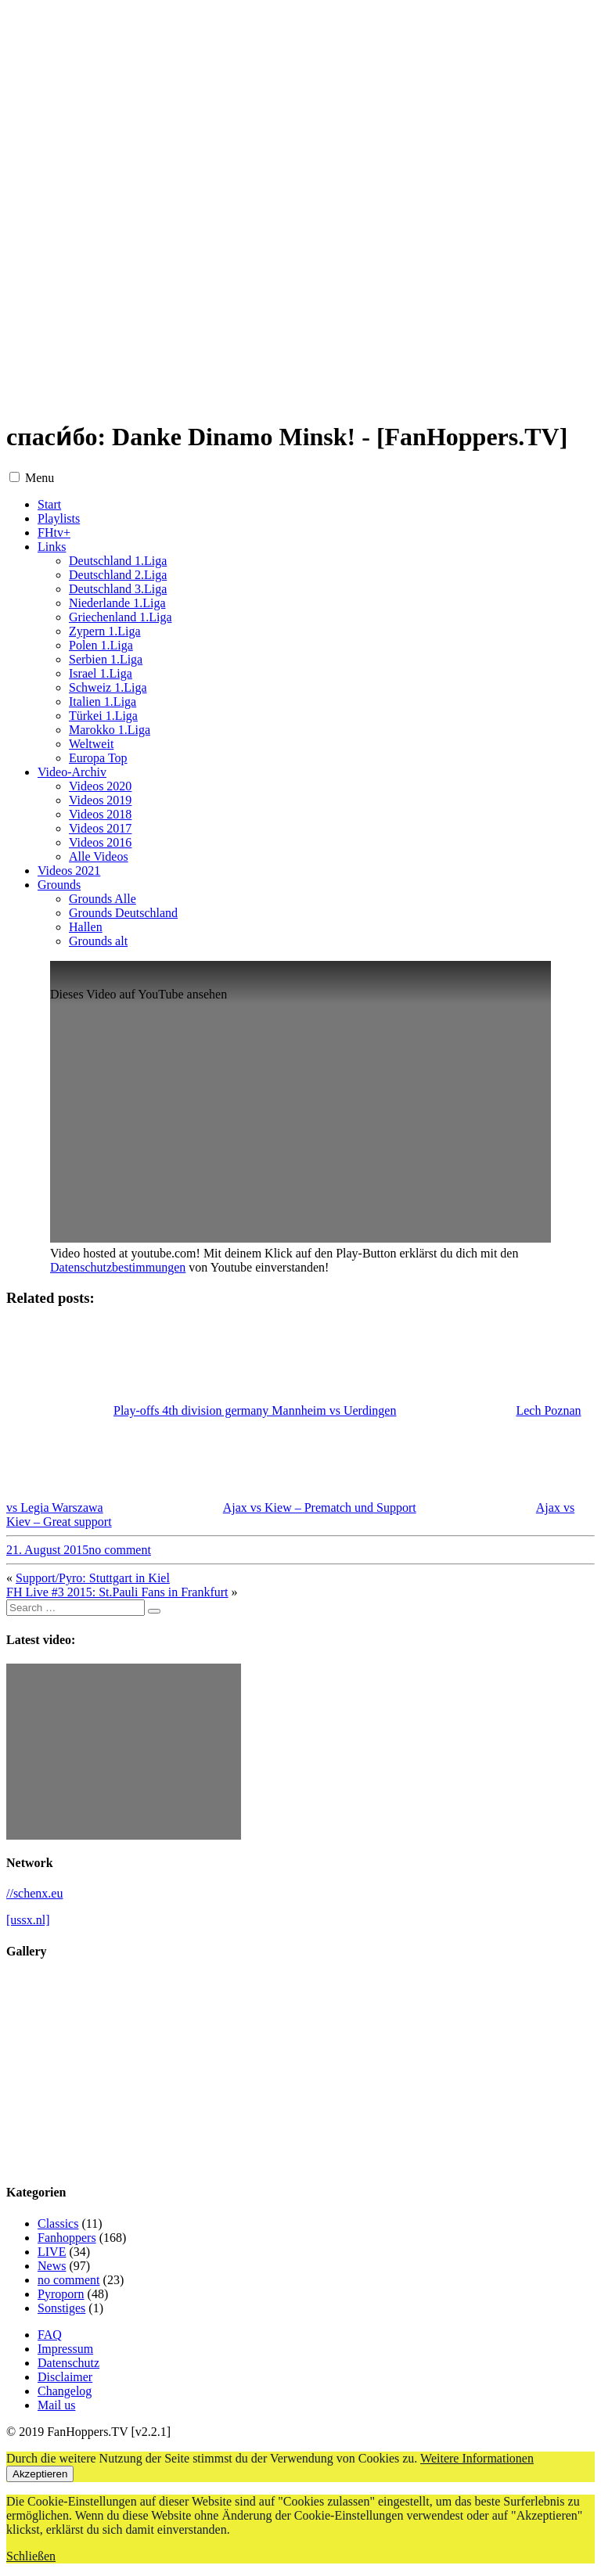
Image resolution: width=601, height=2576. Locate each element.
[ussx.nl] (28, 1920)
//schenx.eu (34, 1893)
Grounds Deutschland (123, 912)
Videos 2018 (100, 814)
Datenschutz (68, 2362)
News (52, 2265)
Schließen (31, 2556)
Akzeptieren (40, 2474)
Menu (39, 477)
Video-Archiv (72, 772)
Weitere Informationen (477, 2458)
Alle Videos (98, 856)
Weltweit (91, 743)
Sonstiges (61, 2308)
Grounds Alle (102, 898)
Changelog (65, 2391)
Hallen (86, 927)
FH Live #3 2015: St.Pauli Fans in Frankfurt (117, 1592)
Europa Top (98, 758)
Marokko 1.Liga (109, 729)
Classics (58, 2223)
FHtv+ (54, 532)
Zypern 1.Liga (105, 631)
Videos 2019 (100, 800)
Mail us (56, 2405)
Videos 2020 (100, 786)
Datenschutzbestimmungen (117, 1267)
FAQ (50, 2334)
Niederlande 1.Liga (117, 603)
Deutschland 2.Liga (118, 574)
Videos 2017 (100, 828)
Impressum (65, 2348)
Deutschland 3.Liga (118, 588)
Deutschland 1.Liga (118, 560)
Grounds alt (98, 941)
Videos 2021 (69, 870)
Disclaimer (65, 2377)
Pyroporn (61, 2294)
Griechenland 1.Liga (120, 617)
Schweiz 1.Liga (108, 687)
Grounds (59, 884)
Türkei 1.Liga (103, 715)
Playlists (59, 518)
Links (52, 546)
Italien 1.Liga (102, 701)
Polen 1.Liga (101, 645)
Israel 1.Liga (100, 673)
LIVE (52, 2251)
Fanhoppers (67, 2237)
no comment (119, 1549)
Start (49, 504)
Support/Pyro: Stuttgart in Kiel (93, 1578)
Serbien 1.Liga (105, 659)
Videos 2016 (100, 842)
